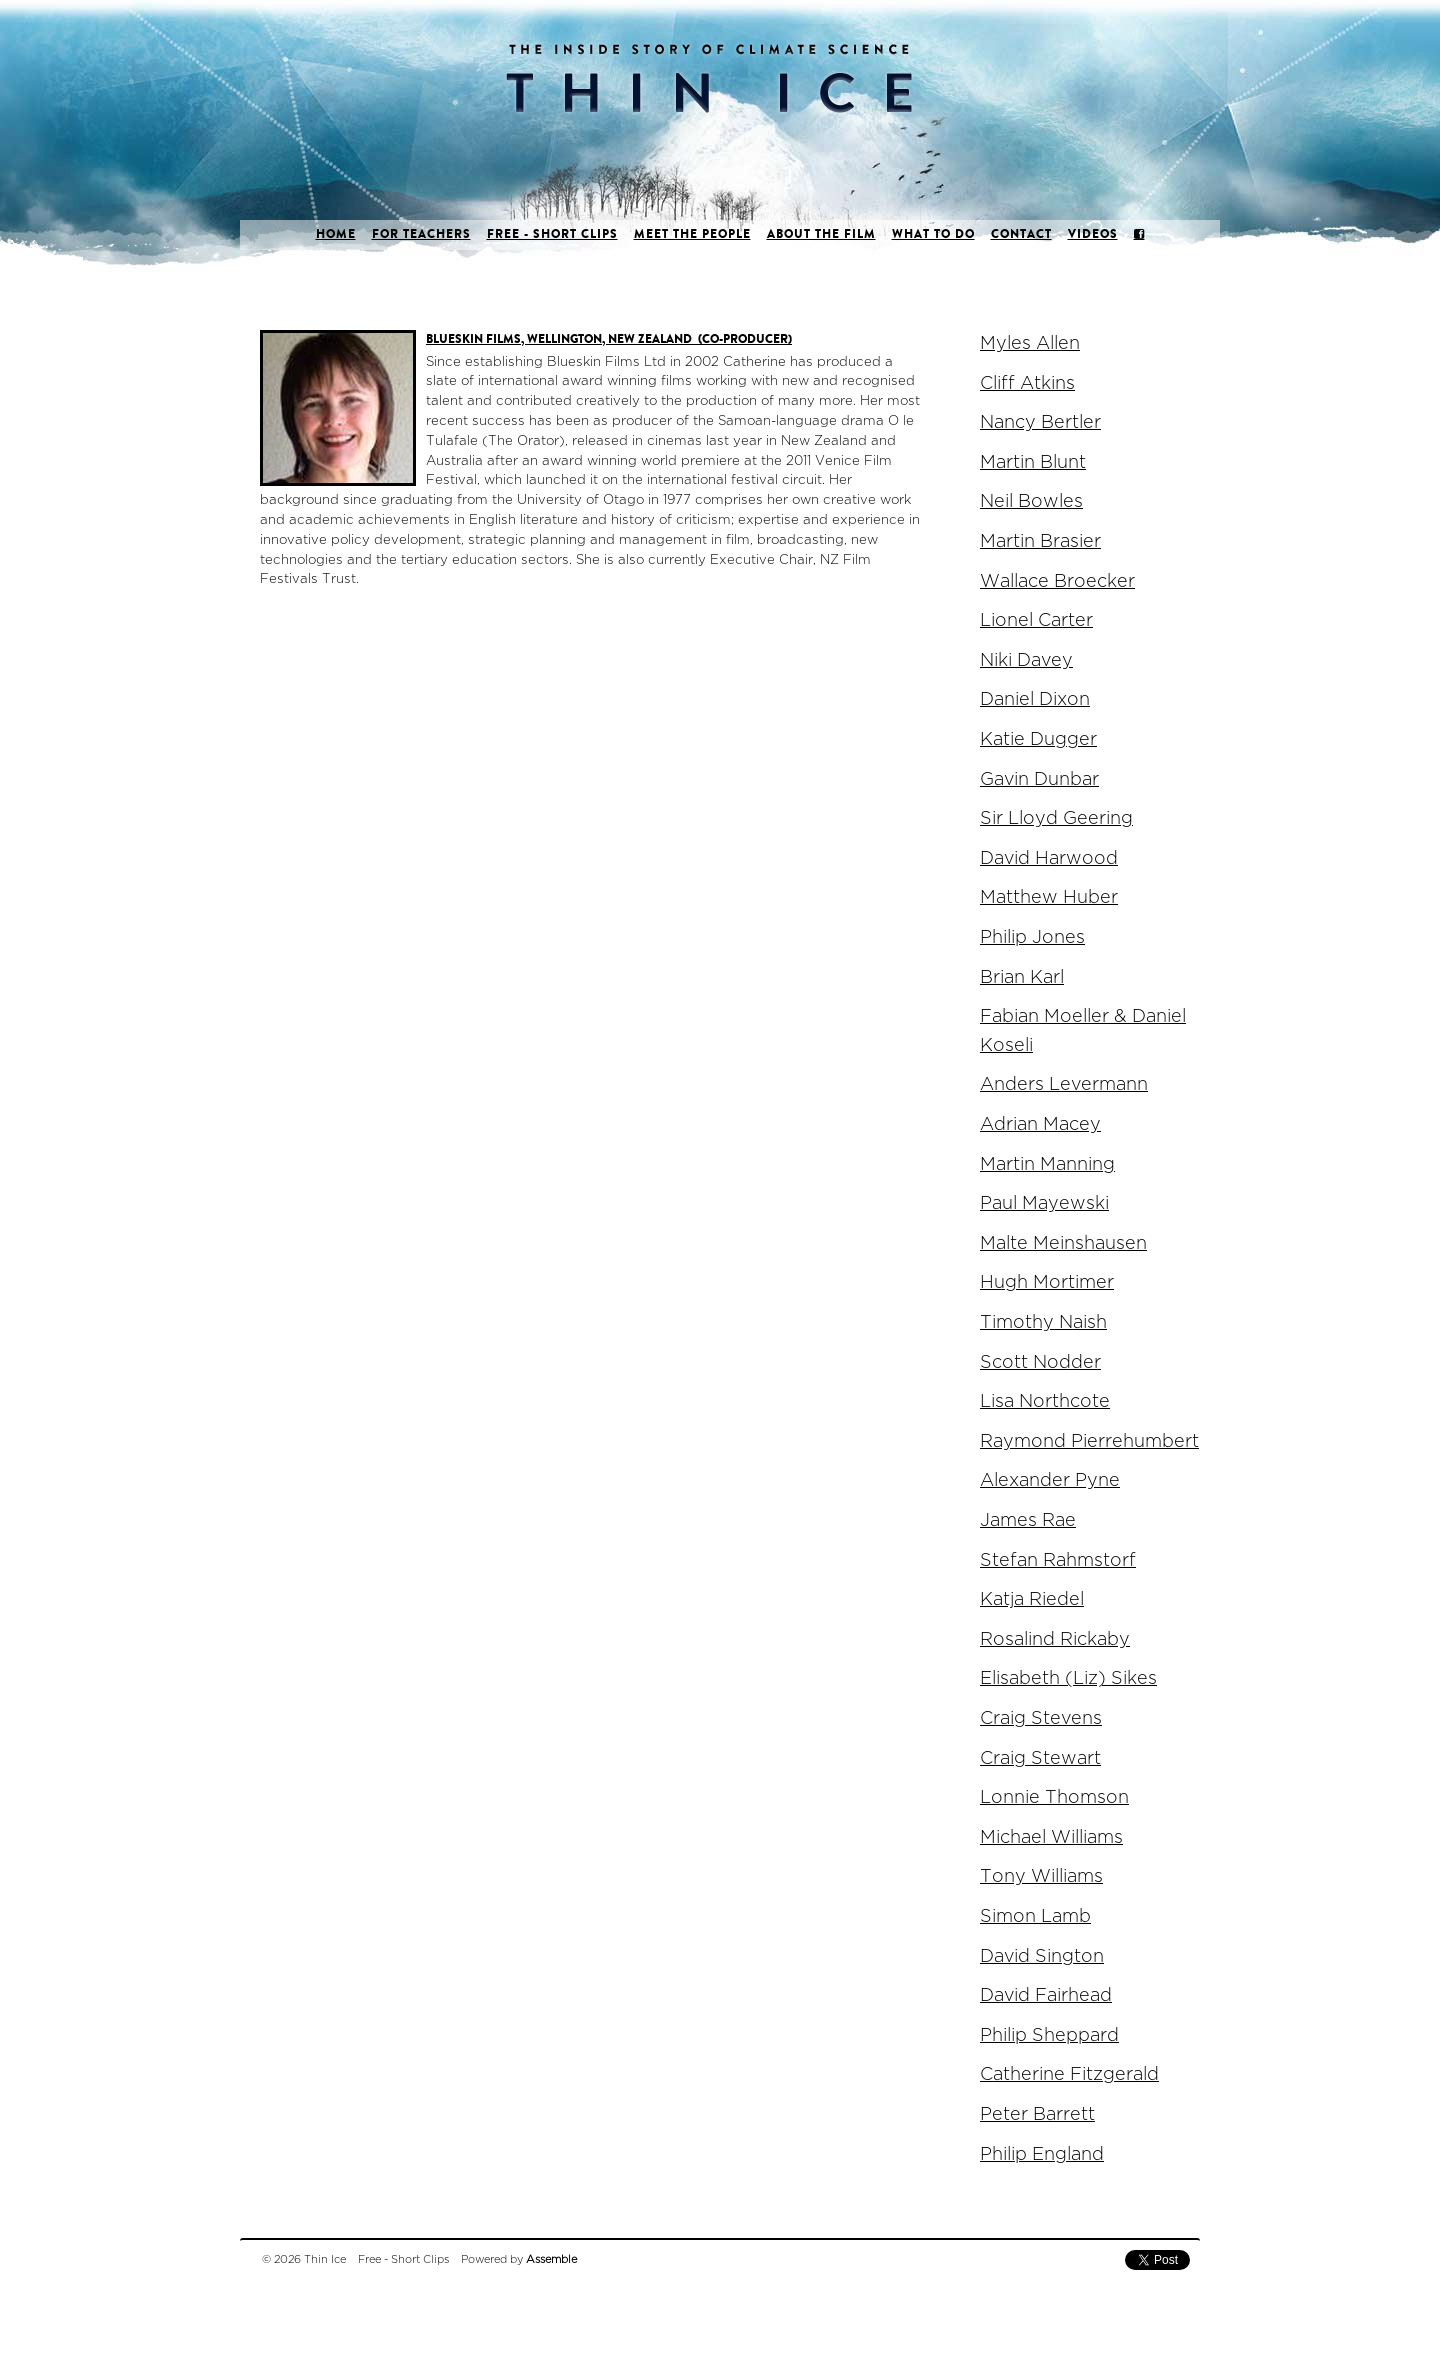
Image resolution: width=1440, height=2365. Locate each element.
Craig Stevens (1041, 1718)
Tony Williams (1041, 1876)
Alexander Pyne (1050, 1480)
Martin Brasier (1040, 541)
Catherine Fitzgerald (1069, 2074)
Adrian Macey (1040, 1124)
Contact (1021, 234)
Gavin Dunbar (1039, 779)
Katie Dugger (1038, 739)
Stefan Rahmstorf (1058, 1560)
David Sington (1042, 1956)
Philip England (1042, 2154)
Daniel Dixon (1035, 699)
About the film (821, 234)
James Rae (1028, 1520)
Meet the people (692, 234)
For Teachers (421, 234)
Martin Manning (1047, 1164)
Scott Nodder (1040, 1362)
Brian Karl (1022, 977)
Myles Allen (1030, 343)
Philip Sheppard (1049, 2035)
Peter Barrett (1037, 2114)
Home (336, 234)
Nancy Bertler (1040, 422)
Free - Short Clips (552, 234)
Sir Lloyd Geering (1056, 818)
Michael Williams (1051, 1837)
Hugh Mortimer (1047, 1282)
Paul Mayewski (1044, 1203)
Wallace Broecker (1057, 581)
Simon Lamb (1035, 1916)
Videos (1093, 234)
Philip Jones (1032, 937)
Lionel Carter (1036, 620)
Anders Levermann (1064, 1084)
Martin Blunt (1033, 462)
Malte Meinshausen (1063, 1243)
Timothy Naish (1043, 1322)
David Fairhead (1046, 1995)
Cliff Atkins (1027, 383)
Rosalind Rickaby (1055, 1639)
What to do (933, 234)
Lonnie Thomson (1054, 1797)
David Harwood (1049, 858)
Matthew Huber (1049, 897)
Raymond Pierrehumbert (1089, 1441)
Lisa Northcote (1045, 1401)
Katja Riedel (1032, 1599)
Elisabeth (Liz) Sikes (1068, 1678)
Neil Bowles (1031, 501)
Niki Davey (1026, 660)
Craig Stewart (1040, 1758)
